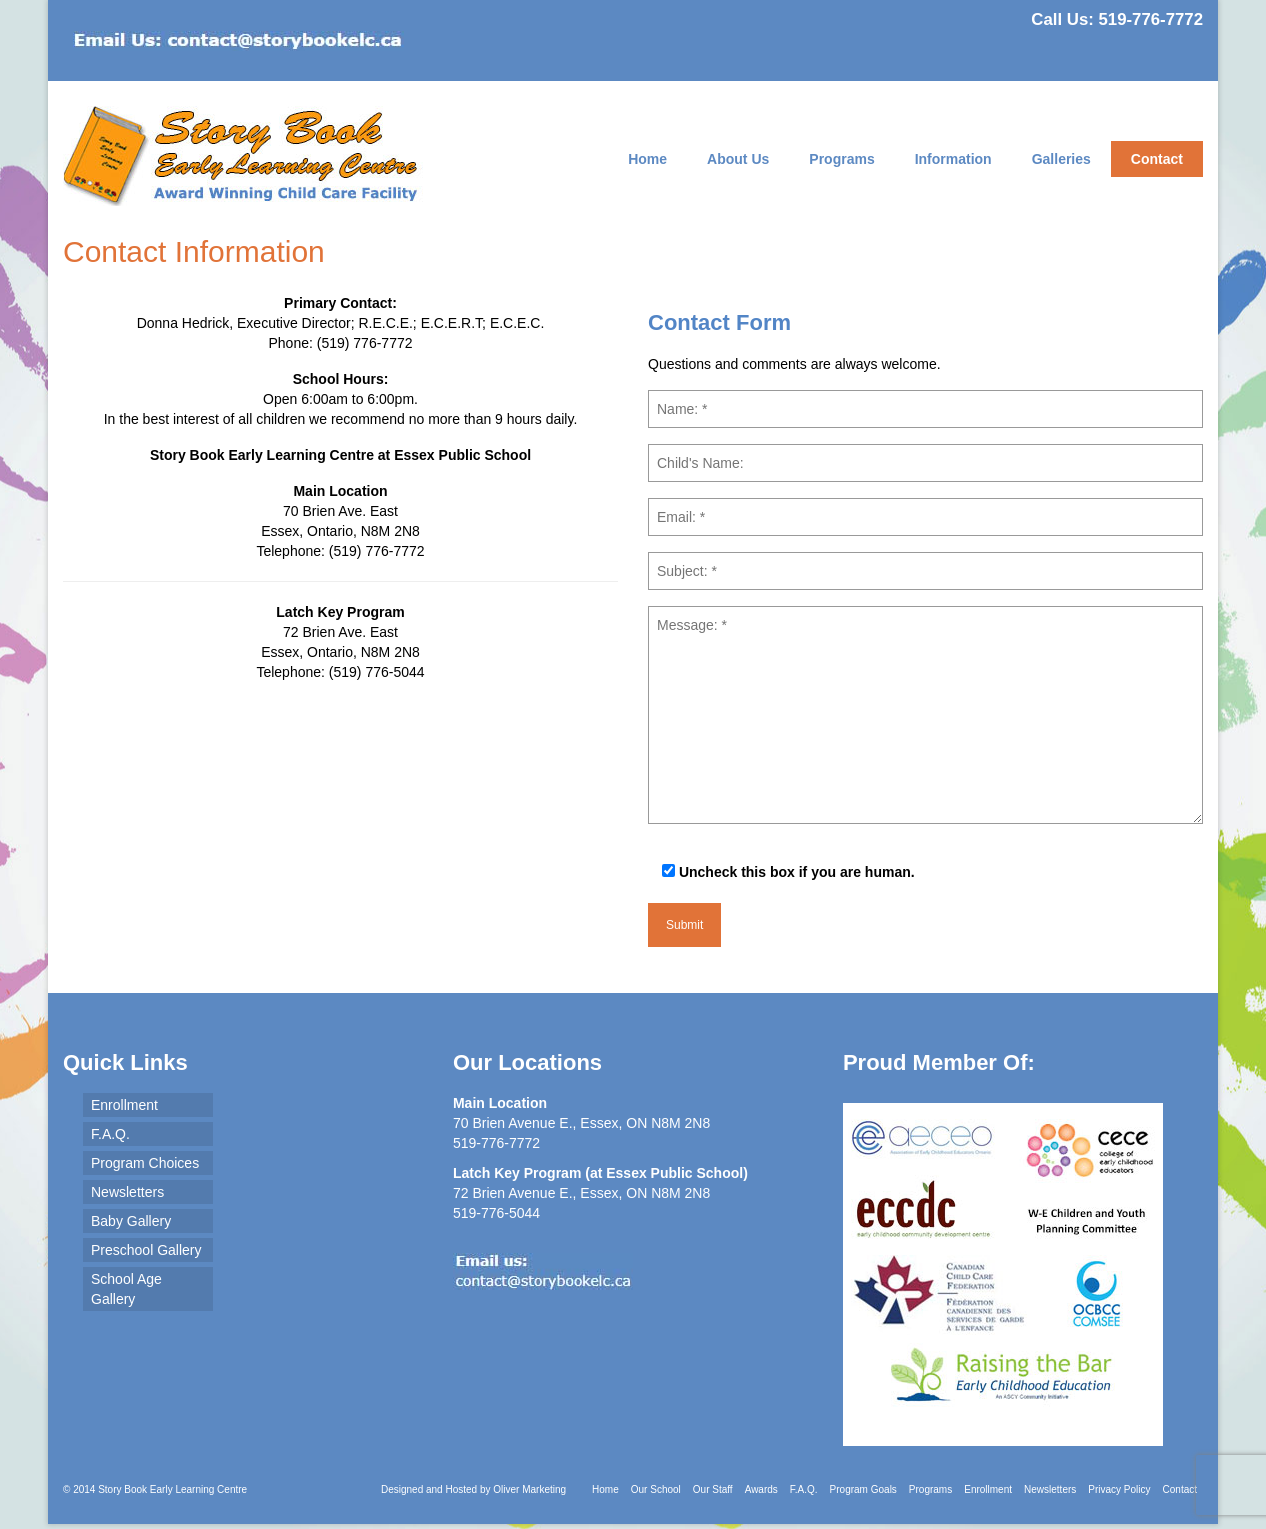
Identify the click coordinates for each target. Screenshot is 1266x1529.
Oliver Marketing (529, 1489)
